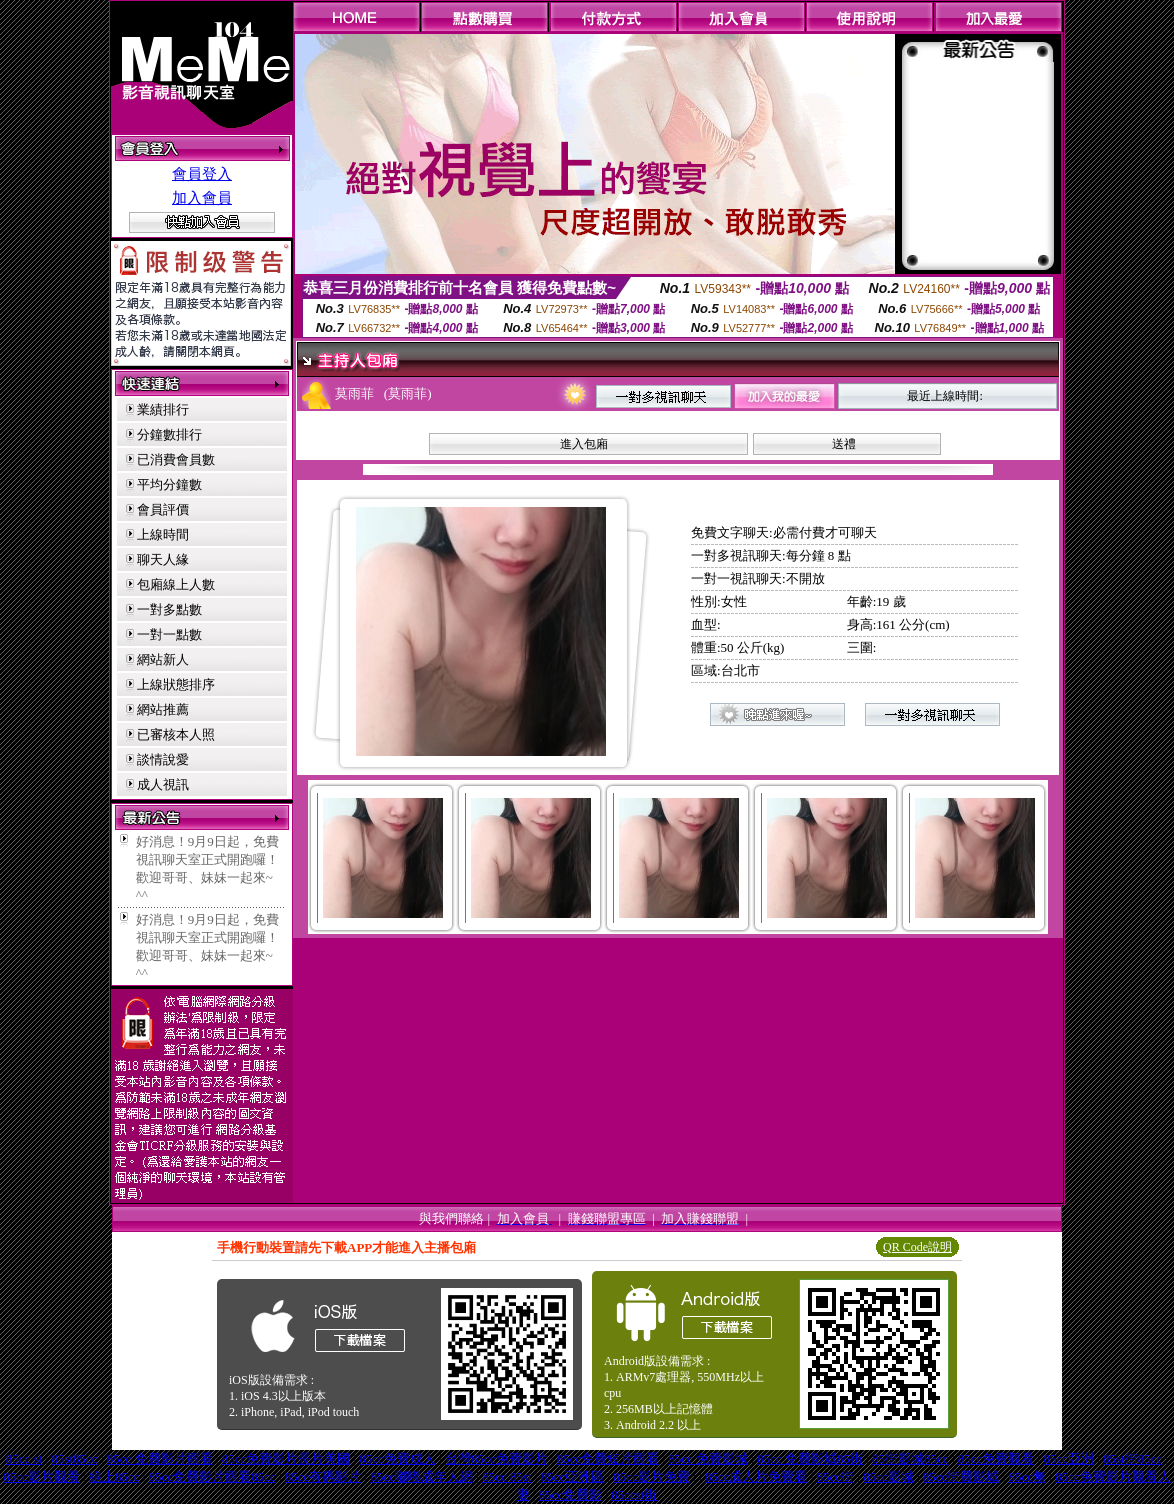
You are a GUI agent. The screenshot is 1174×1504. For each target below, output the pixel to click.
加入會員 (202, 198)
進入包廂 (584, 444)
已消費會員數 (176, 459)
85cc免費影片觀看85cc (212, 1476)
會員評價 (163, 509)
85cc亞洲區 (573, 1476)
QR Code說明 (917, 1247)
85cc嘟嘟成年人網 (421, 1476)
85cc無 (1028, 1476)
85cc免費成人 (397, 1458)
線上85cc (114, 1476)
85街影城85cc (910, 1458)
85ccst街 (634, 1494)
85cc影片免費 (651, 1476)
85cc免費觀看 (996, 1458)
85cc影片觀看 (41, 1476)
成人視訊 (163, 784)
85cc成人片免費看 (756, 1476)
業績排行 (163, 409)
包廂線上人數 (176, 584)
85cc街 (836, 1476)
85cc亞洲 (1068, 1458)
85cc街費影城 (961, 1476)
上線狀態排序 (176, 684)
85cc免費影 (571, 1494)
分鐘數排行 (169, 434)
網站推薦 (163, 709)
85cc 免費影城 (708, 1458)
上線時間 (163, 534)
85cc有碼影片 (323, 1476)
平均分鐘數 (169, 484)
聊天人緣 (163, 559)
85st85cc (74, 1458)
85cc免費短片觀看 (608, 1458)
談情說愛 (163, 759)
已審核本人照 (176, 734)
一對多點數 (169, 609)
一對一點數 (169, 634)
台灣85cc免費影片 (496, 1458)
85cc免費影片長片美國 (286, 1458)
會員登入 (202, 174)
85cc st (24, 1458)
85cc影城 (888, 1476)
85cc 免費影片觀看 (160, 1458)
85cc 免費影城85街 (810, 1458)
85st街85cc (1132, 1458)
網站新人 (163, 659)
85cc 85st (506, 1476)
